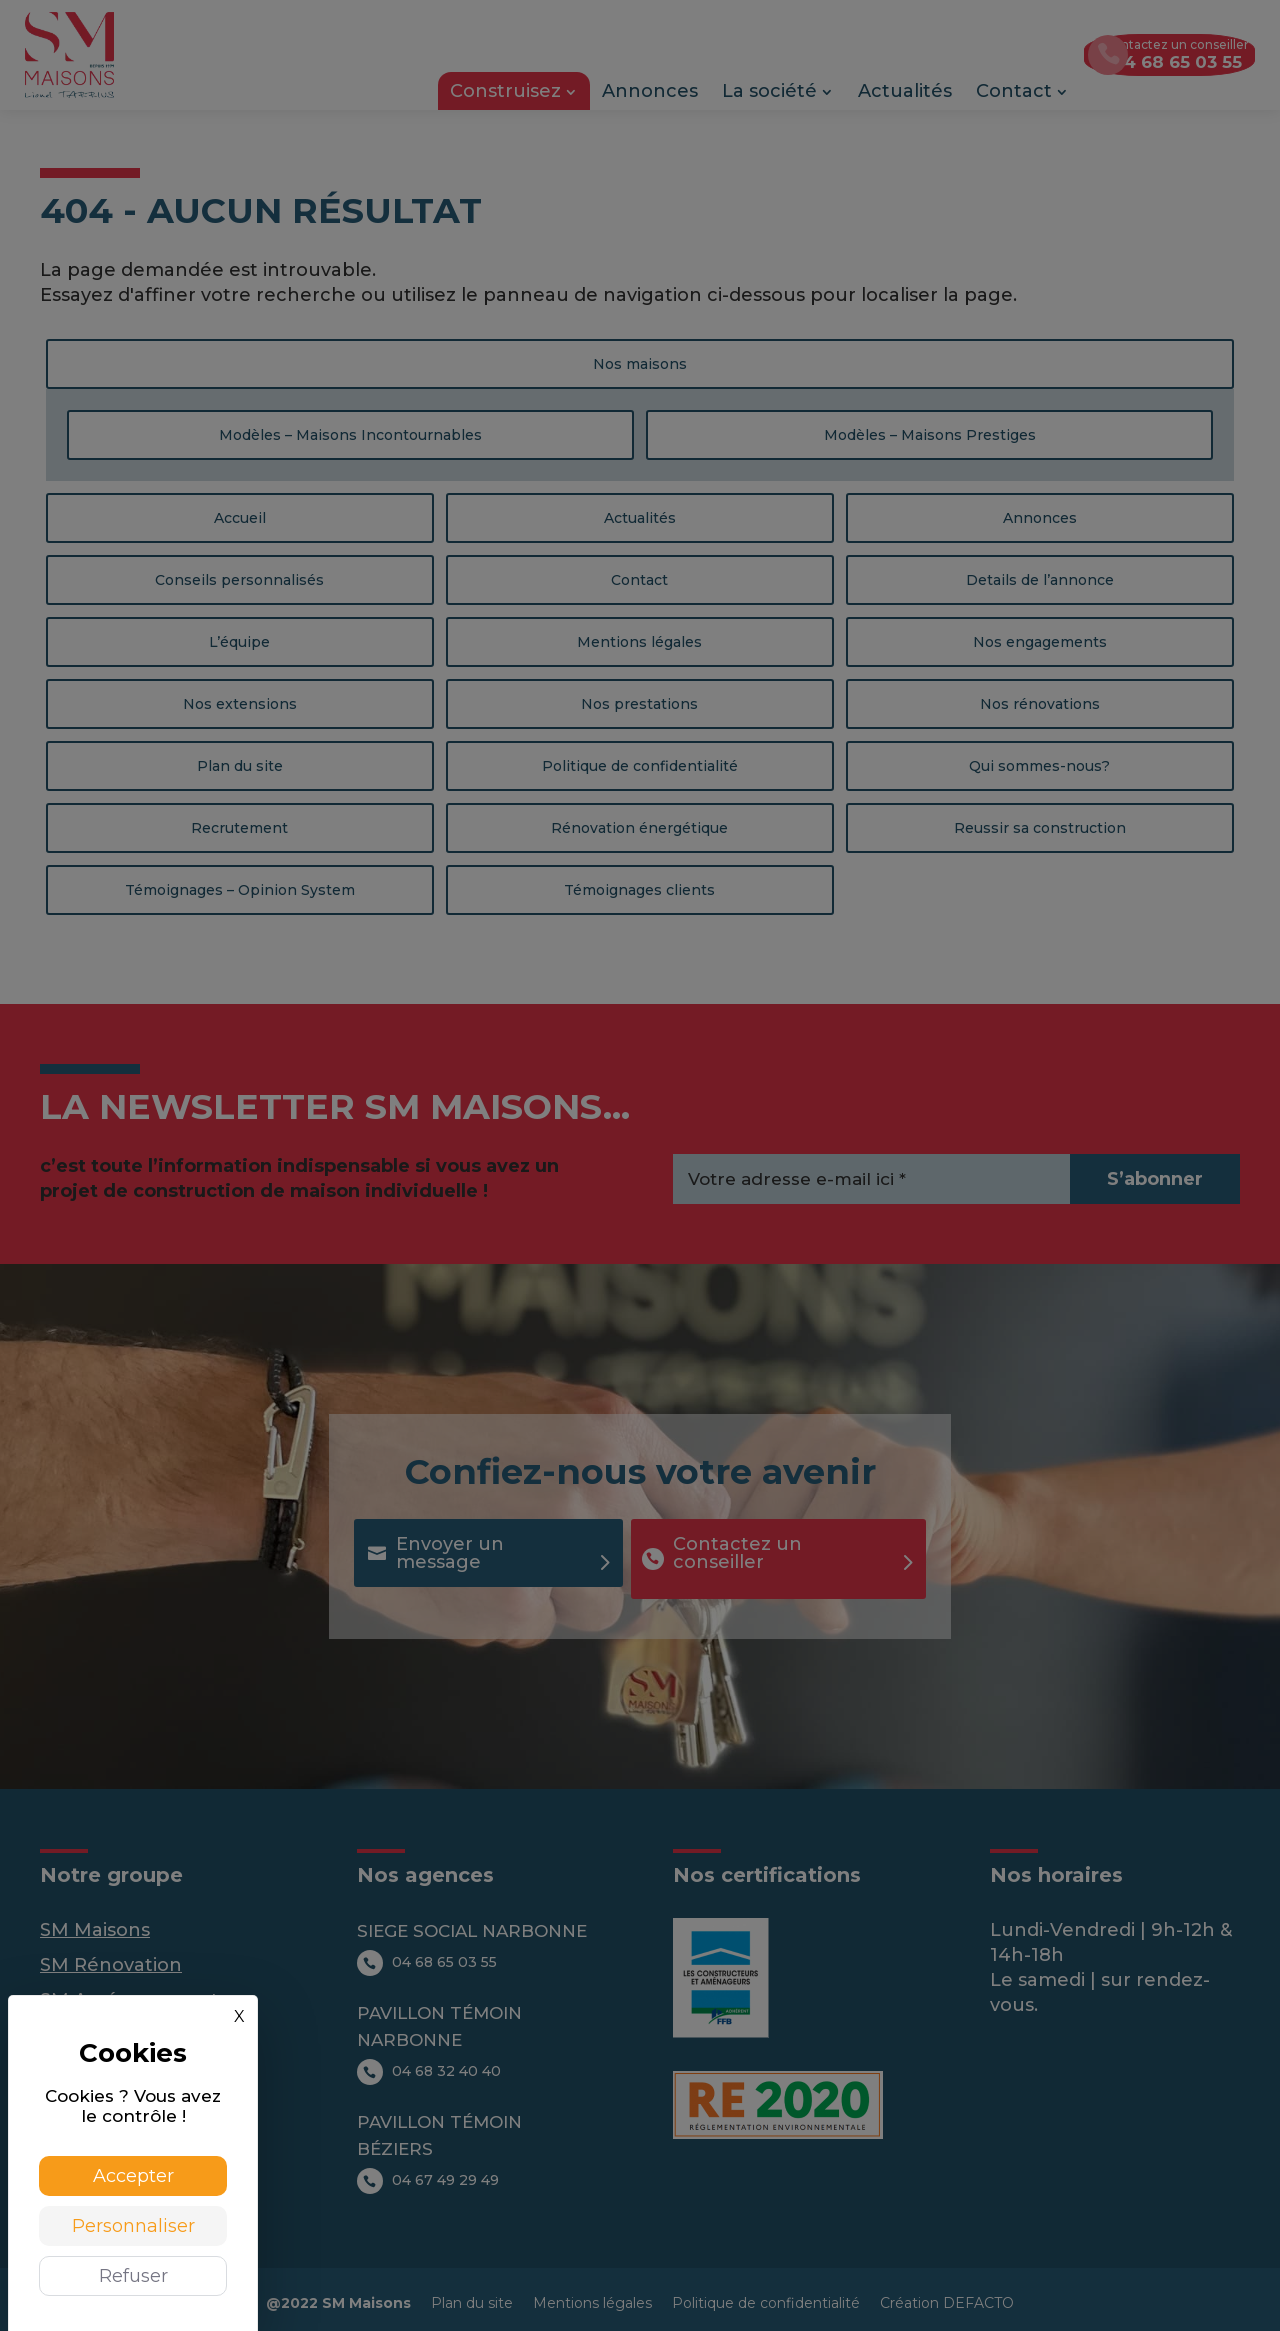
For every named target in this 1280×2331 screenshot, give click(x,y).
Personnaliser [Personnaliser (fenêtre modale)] (133, 2226)
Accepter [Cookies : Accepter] (133, 2176)
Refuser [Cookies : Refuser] (133, 2276)
